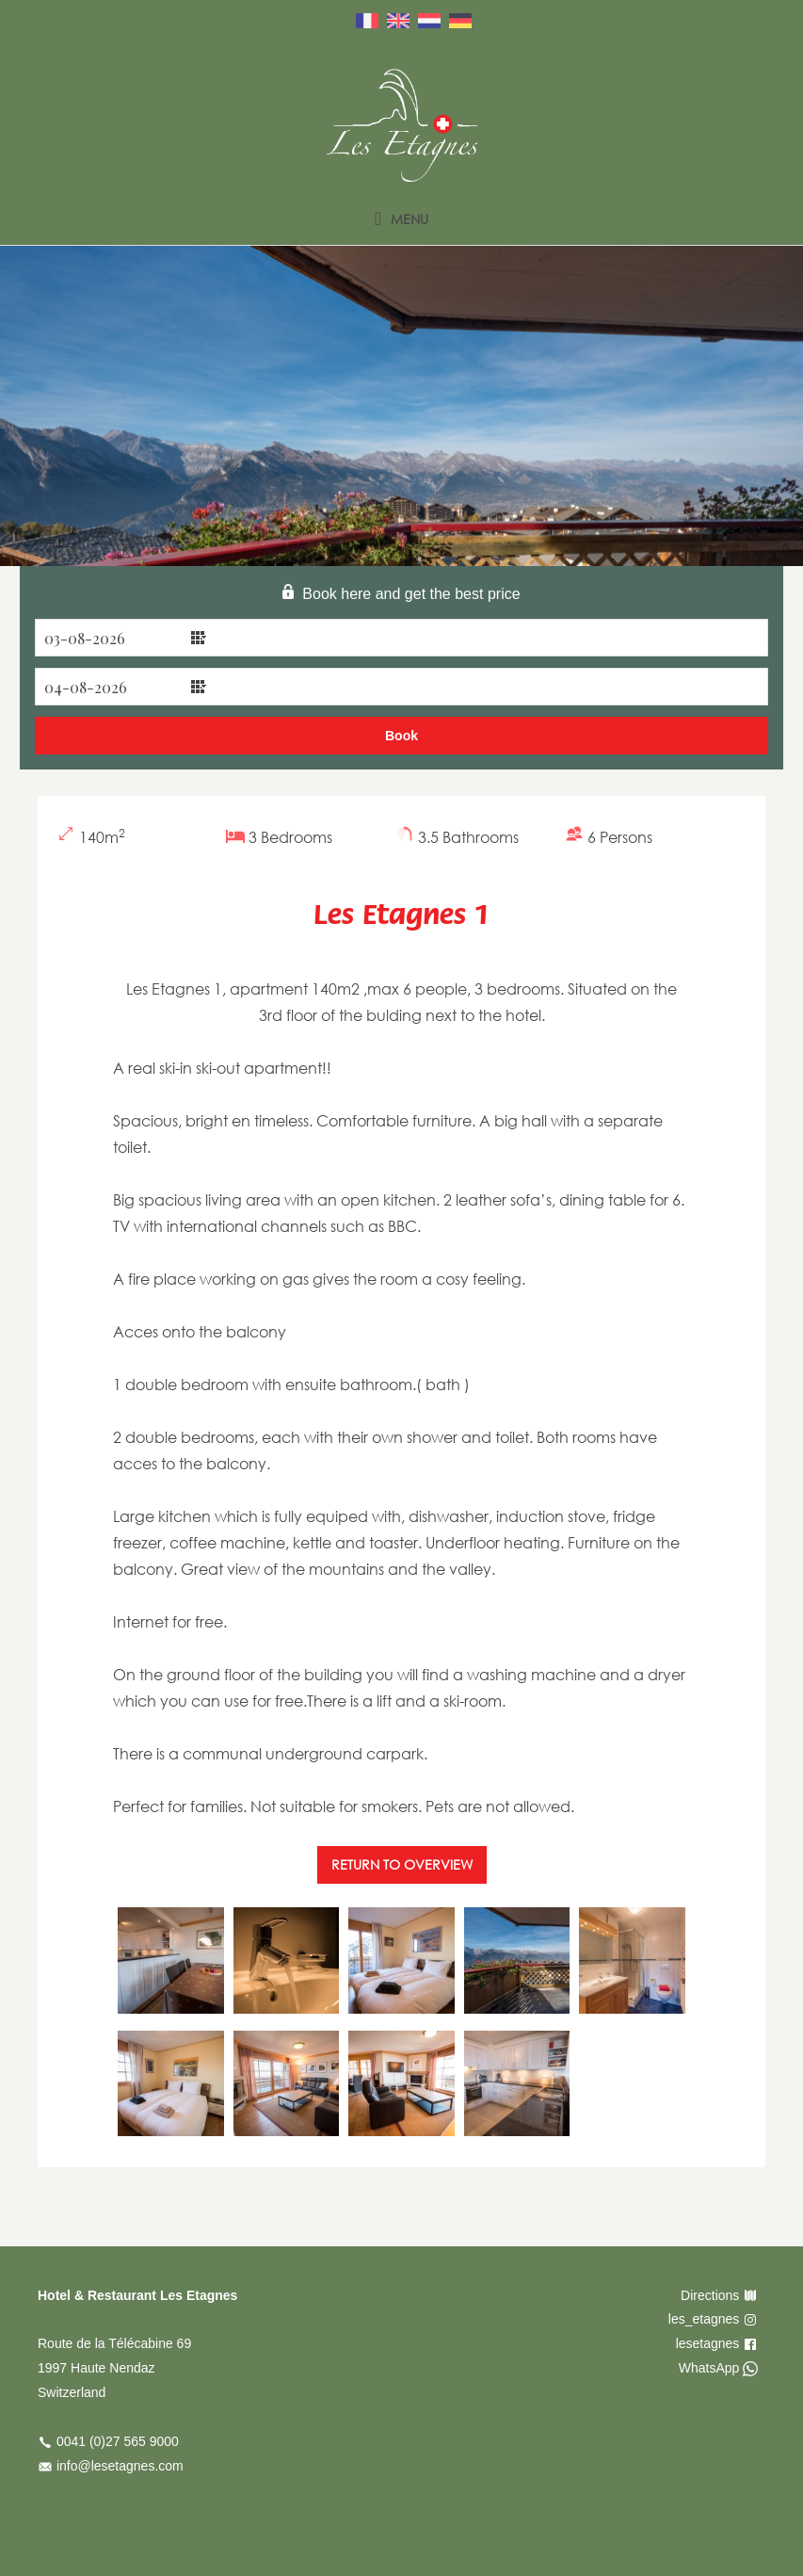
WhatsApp (709, 2367)
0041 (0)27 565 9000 (117, 2441)
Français (367, 20)
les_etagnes (704, 2318)
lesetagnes (708, 2343)
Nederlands (429, 20)
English (398, 20)
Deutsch (460, 20)
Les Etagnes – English (402, 125)
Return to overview (402, 1864)
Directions (710, 2295)
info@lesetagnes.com (120, 2465)
